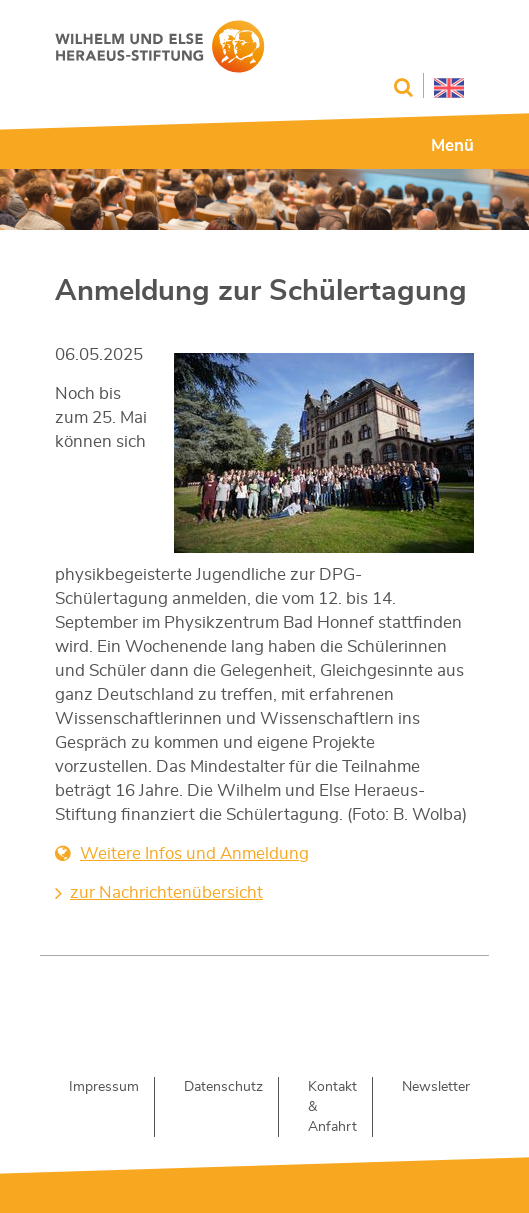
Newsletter (436, 1087)
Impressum (104, 1087)
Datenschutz (223, 1087)
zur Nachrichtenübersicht (166, 892)
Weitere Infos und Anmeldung (194, 853)
